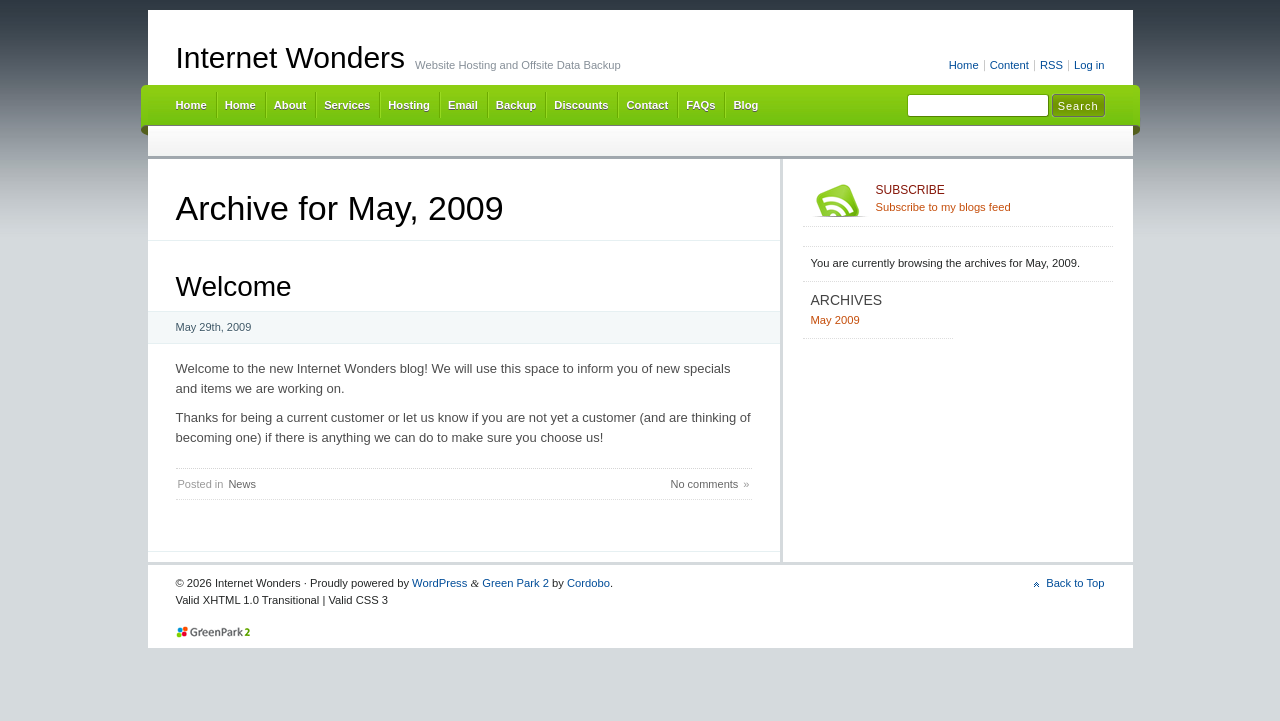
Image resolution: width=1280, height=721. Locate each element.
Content (1009, 65)
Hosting (409, 105)
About (290, 105)
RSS (1051, 65)
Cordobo (588, 583)
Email (463, 105)
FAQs (700, 105)
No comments (704, 484)
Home (964, 65)
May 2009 (835, 320)
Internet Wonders (291, 57)
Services (347, 105)
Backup (516, 105)
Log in (1089, 65)
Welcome (234, 286)
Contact (647, 105)
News (242, 484)
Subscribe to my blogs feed (990, 198)
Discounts (581, 105)
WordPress (439, 583)
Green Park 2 (515, 583)
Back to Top (1075, 583)
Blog (745, 105)
